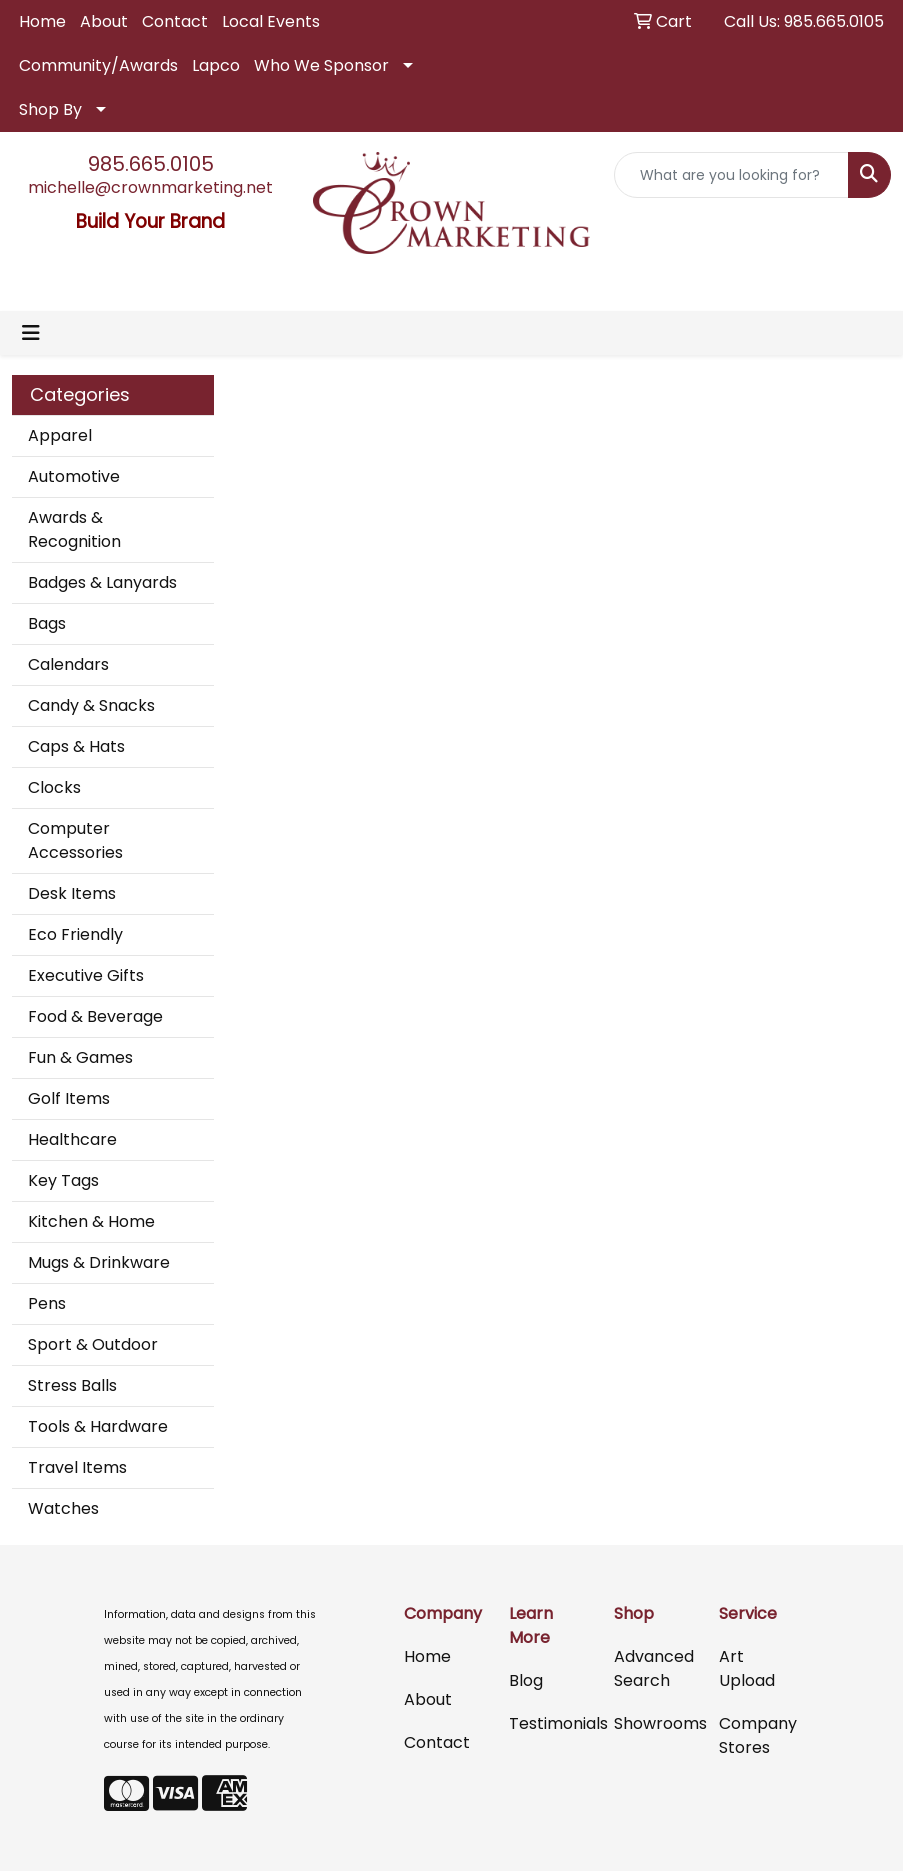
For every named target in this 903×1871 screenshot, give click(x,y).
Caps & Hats (76, 746)
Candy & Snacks (91, 705)
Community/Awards (98, 65)
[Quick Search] (731, 175)
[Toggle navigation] (31, 333)
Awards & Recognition (74, 529)
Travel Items (77, 1467)
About (104, 21)
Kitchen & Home (91, 1221)
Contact (175, 21)
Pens (47, 1303)
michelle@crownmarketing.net (150, 187)
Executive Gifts (86, 975)
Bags (47, 623)
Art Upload (747, 1668)
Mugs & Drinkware (99, 1262)
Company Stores (758, 1735)
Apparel (60, 435)
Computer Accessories (75, 840)
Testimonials (549, 1723)
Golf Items (69, 1098)
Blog (526, 1680)
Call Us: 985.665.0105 (804, 21)
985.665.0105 (151, 164)
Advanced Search (654, 1668)
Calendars (68, 664)
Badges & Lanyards (102, 582)
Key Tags (63, 1180)
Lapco (216, 65)
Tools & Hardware (98, 1426)
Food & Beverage (95, 1016)
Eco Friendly (75, 934)
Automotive (74, 476)
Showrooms (654, 1723)
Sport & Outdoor (93, 1344)
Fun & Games (80, 1057)
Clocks (54, 787)
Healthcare (72, 1139)
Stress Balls (72, 1385)
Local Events (271, 21)
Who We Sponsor (321, 65)
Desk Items (72, 893)
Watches (63, 1508)
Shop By (50, 109)
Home (42, 21)
